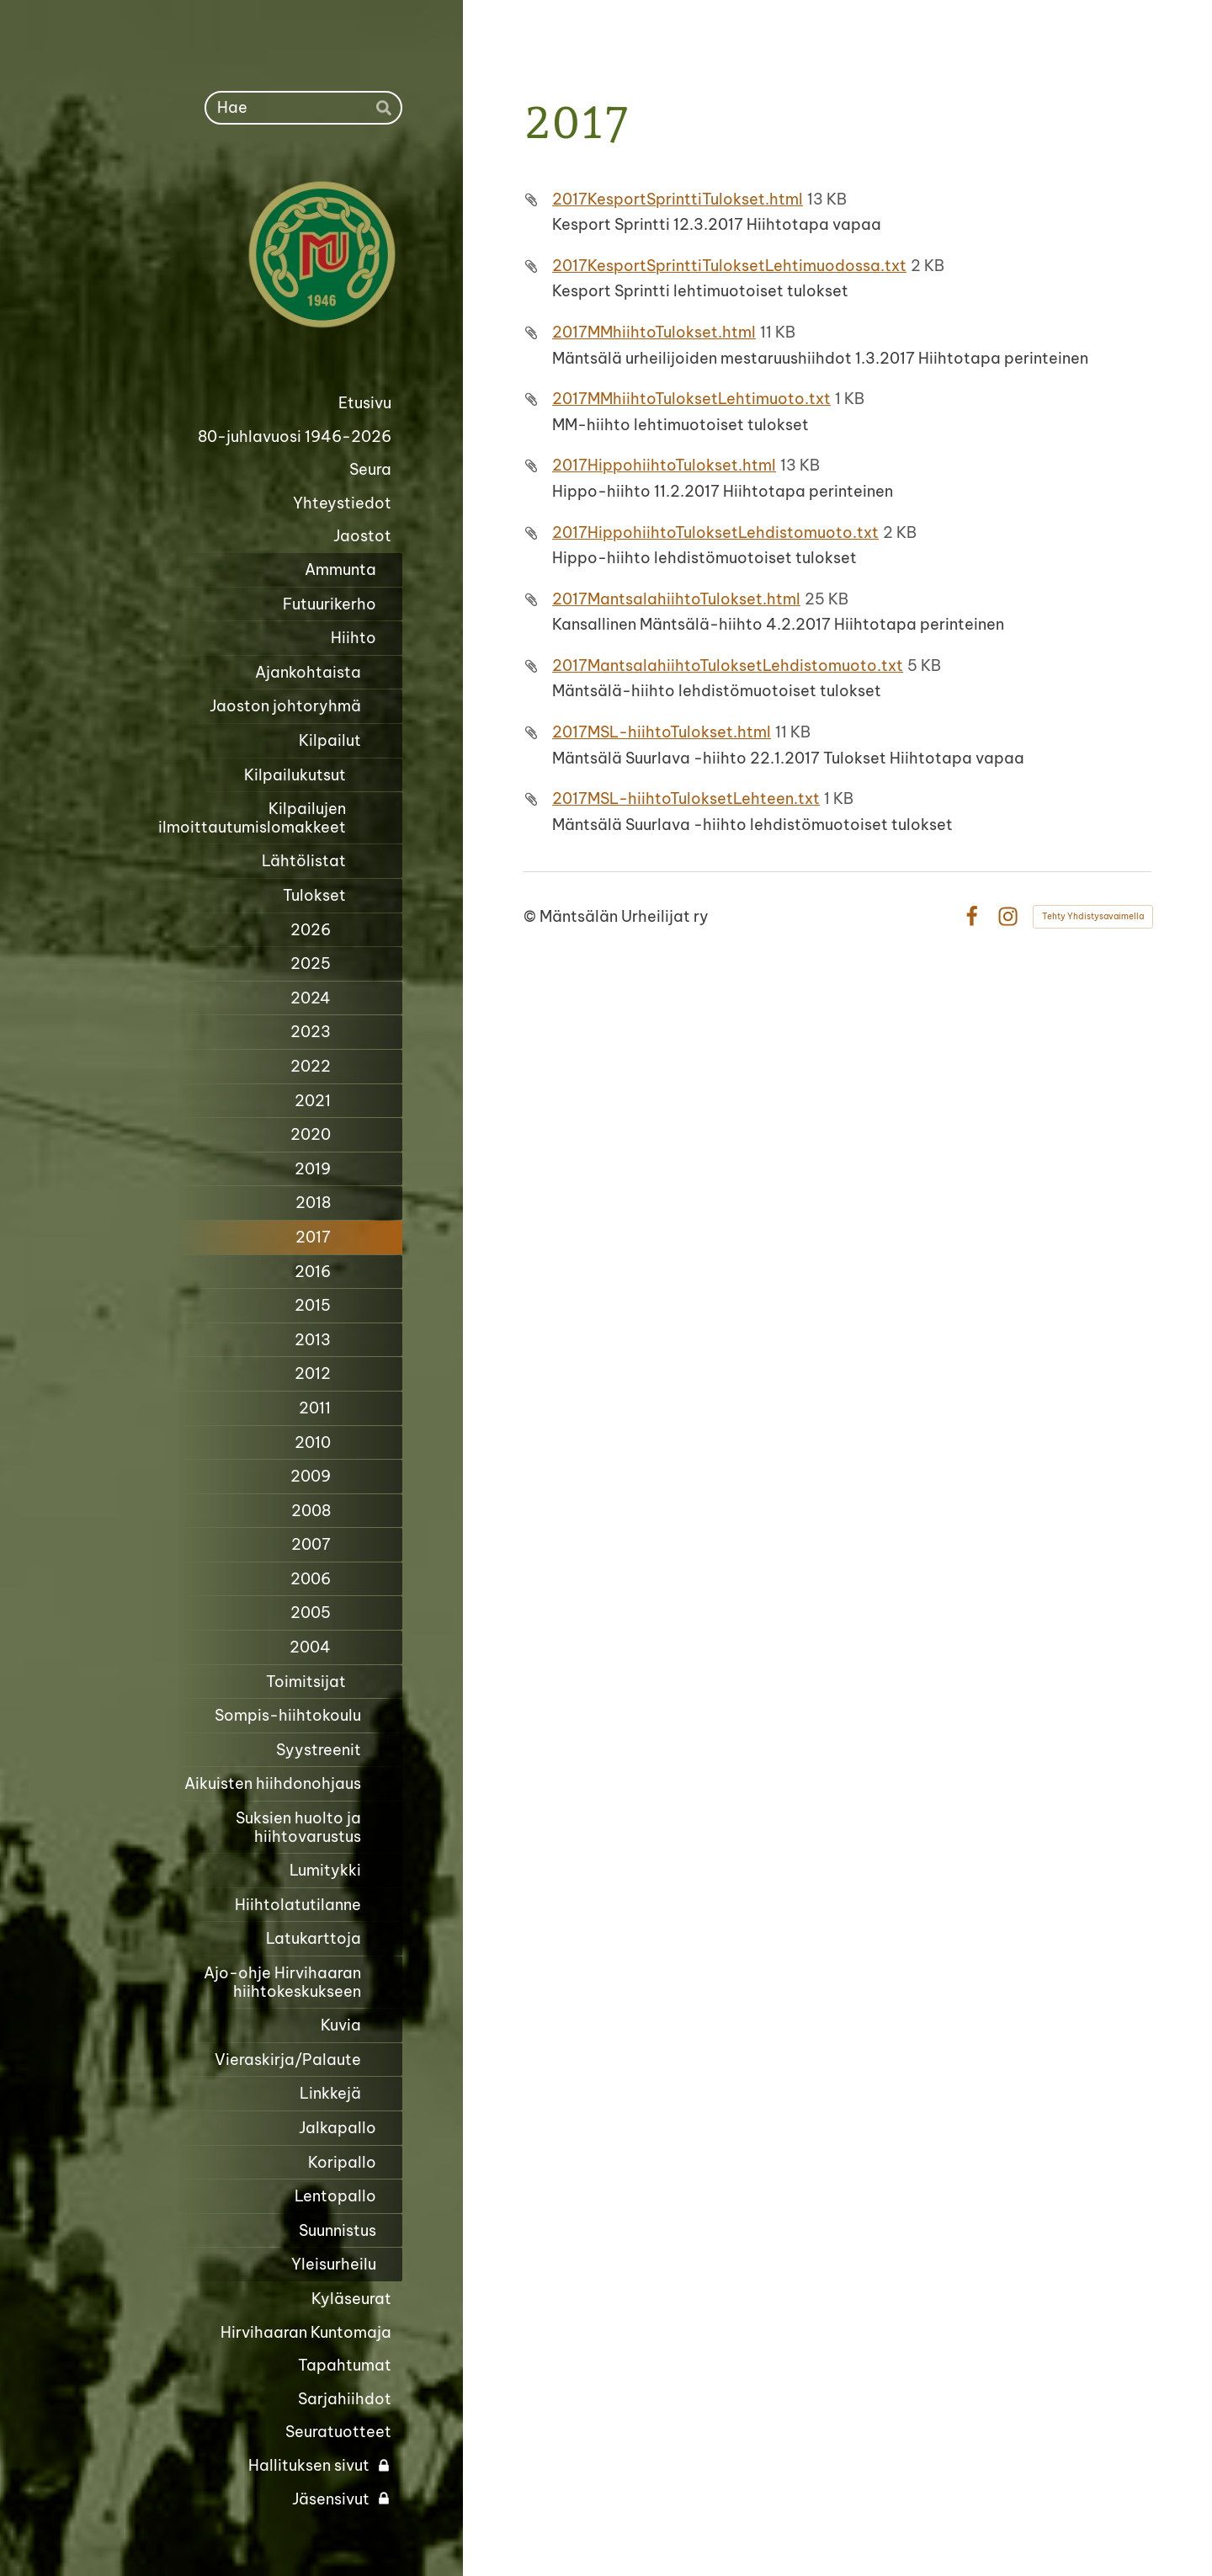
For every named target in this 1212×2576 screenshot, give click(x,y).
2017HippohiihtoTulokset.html (664, 465)
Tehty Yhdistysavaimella (1093, 916)
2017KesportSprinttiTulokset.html (677, 199)
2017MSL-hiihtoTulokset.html (661, 732)
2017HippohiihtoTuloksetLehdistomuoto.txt (715, 532)
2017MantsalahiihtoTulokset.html (676, 599)
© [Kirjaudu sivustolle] (532, 916)
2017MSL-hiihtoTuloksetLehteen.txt (686, 798)
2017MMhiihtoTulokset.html (654, 332)
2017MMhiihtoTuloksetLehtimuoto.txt (691, 398)
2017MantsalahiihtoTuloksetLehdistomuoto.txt (727, 665)
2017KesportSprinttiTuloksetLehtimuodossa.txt (729, 265)
